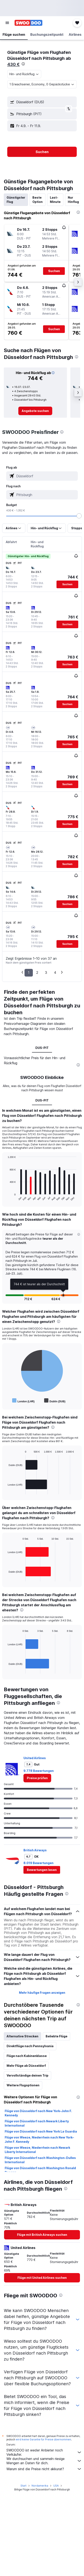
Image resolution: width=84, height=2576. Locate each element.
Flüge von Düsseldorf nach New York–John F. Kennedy (38, 2113)
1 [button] (28, 972)
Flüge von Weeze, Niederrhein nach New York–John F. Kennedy (39, 2139)
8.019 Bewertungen (38, 1863)
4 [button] (55, 972)
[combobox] (24, 74)
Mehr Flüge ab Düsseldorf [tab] (26, 2065)
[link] (35, 411)
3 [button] (46, 972)
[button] (7, 22)
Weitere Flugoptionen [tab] (23, 2085)
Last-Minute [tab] (55, 200)
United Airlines (34, 1758)
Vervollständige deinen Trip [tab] (27, 2075)
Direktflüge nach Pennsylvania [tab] (30, 2046)
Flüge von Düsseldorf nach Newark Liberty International (37, 2123)
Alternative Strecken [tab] (22, 2036)
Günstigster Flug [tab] (16, 200)
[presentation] (23, 64)
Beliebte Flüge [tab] (56, 2036)
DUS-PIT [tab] (42, 1048)
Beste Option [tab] (37, 200)
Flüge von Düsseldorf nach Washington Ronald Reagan (40, 2170)
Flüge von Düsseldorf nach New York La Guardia (41, 2131)
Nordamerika (40, 2485)
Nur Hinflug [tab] (73, 200)
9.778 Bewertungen (38, 1771)
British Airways (35, 1850)
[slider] (79, 515)
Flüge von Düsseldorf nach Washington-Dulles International (40, 2160)
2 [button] (37, 972)
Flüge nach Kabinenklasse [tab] (27, 2056)
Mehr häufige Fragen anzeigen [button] (42, 1992)
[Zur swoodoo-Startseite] (28, 23)
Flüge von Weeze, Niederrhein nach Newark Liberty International (37, 2150)
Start (23, 2485)
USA (56, 2485)
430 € (13, 64)
